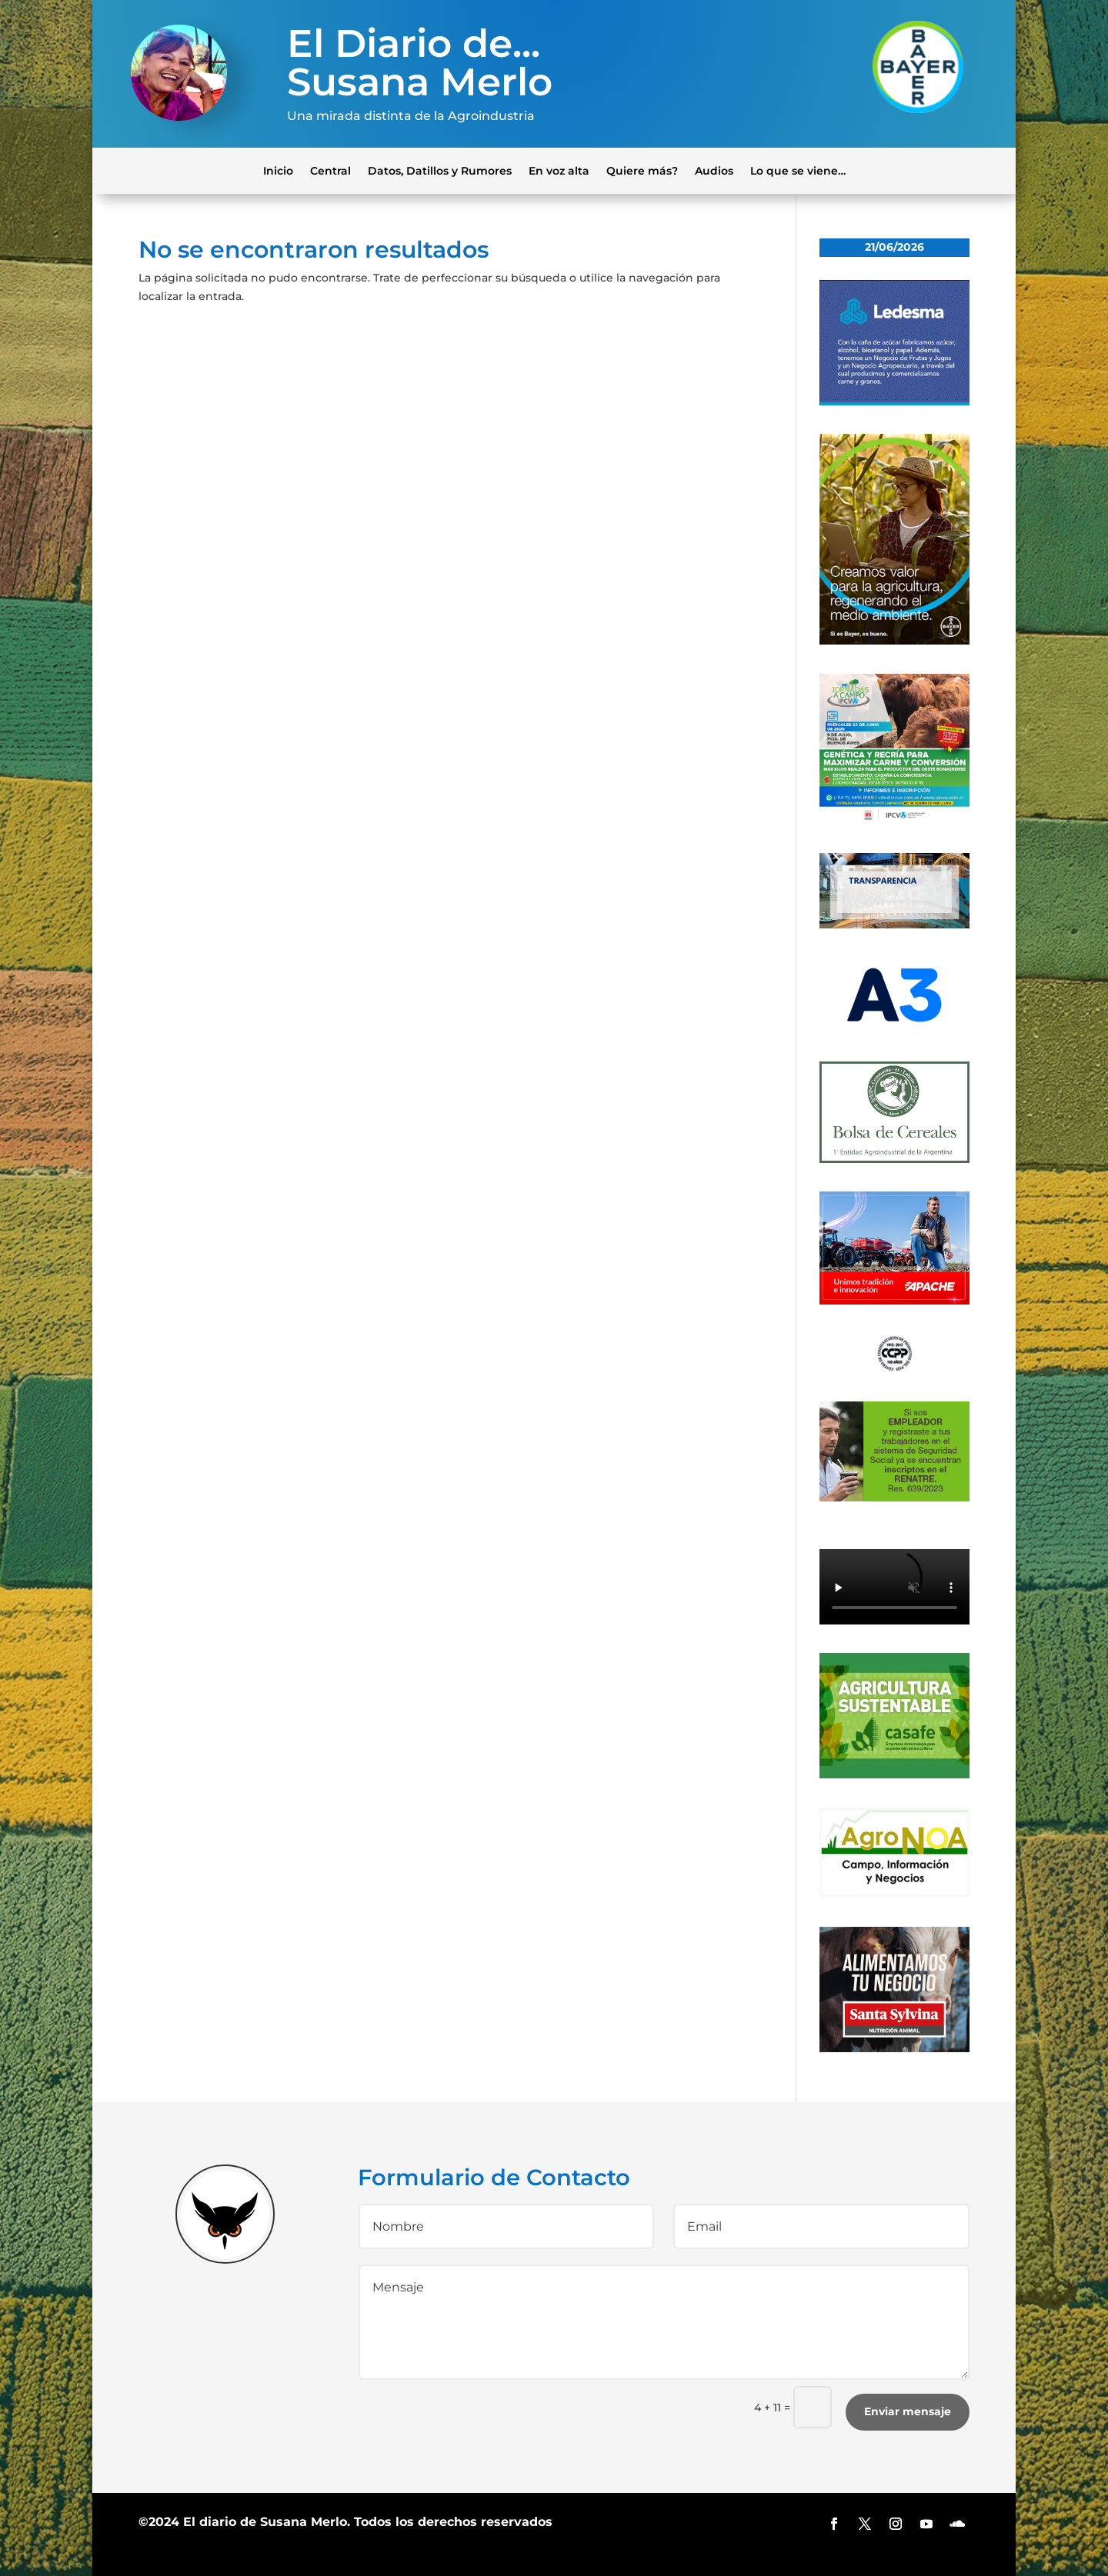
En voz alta (559, 170)
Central (330, 170)
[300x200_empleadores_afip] (894, 1498)
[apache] (894, 1301)
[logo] (894, 1368)
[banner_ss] (894, 2048)
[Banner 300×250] (894, 401)
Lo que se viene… (798, 170)
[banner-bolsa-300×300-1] (894, 1159)
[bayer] (894, 641)
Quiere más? (642, 170)
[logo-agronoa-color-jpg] (894, 1894)
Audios (714, 170)
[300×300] (894, 820)
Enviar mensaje (907, 2411)
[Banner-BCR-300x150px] (894, 924)
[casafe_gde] (894, 1774)
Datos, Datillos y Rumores (440, 170)
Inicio (278, 170)
